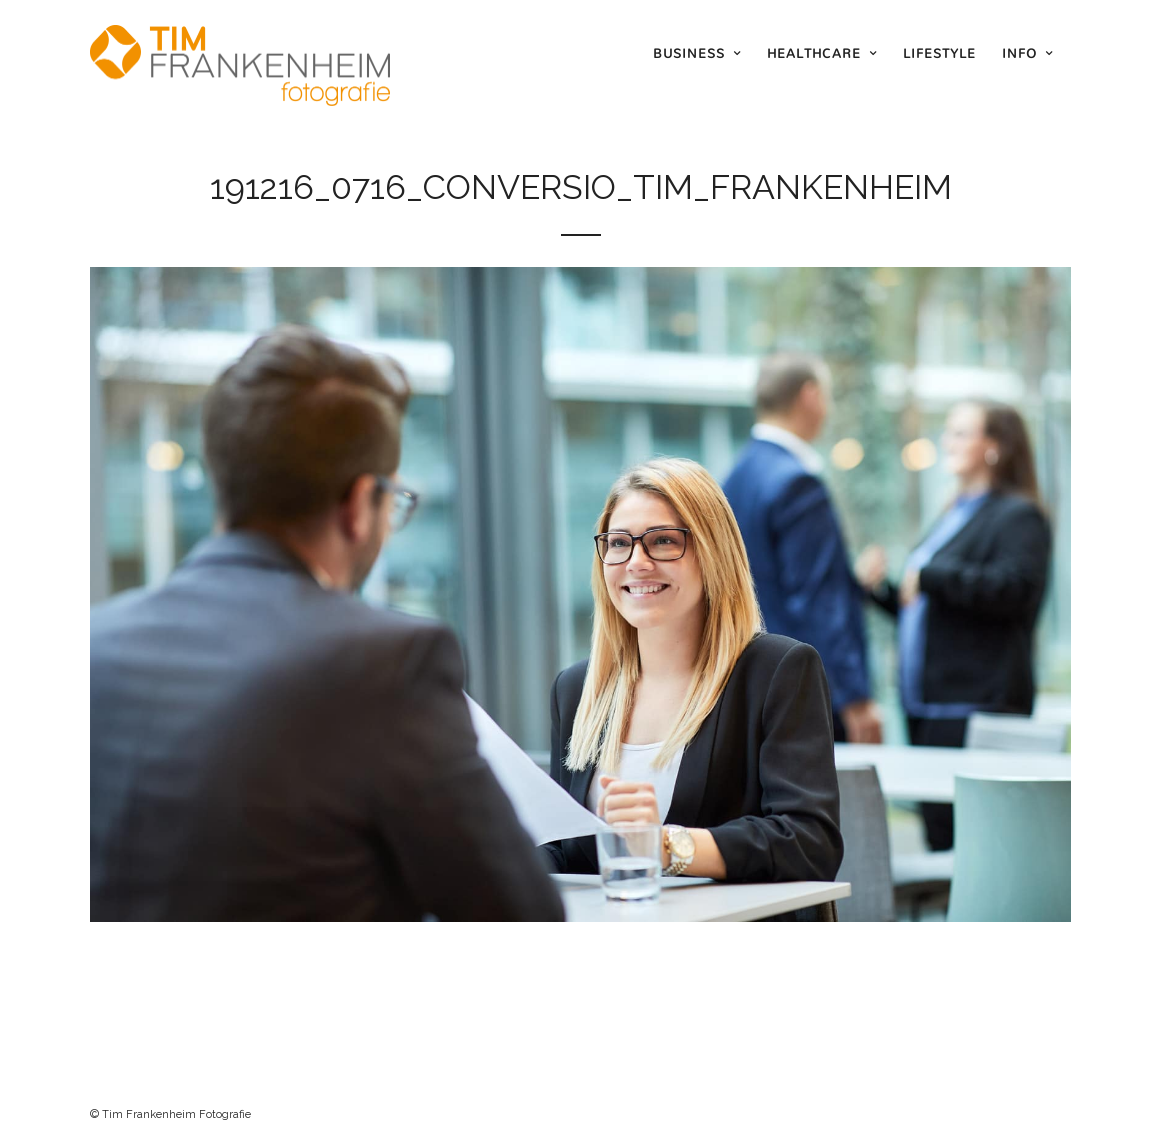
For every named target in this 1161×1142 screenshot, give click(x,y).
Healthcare (814, 53)
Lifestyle (939, 53)
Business (689, 53)
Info (1019, 53)
